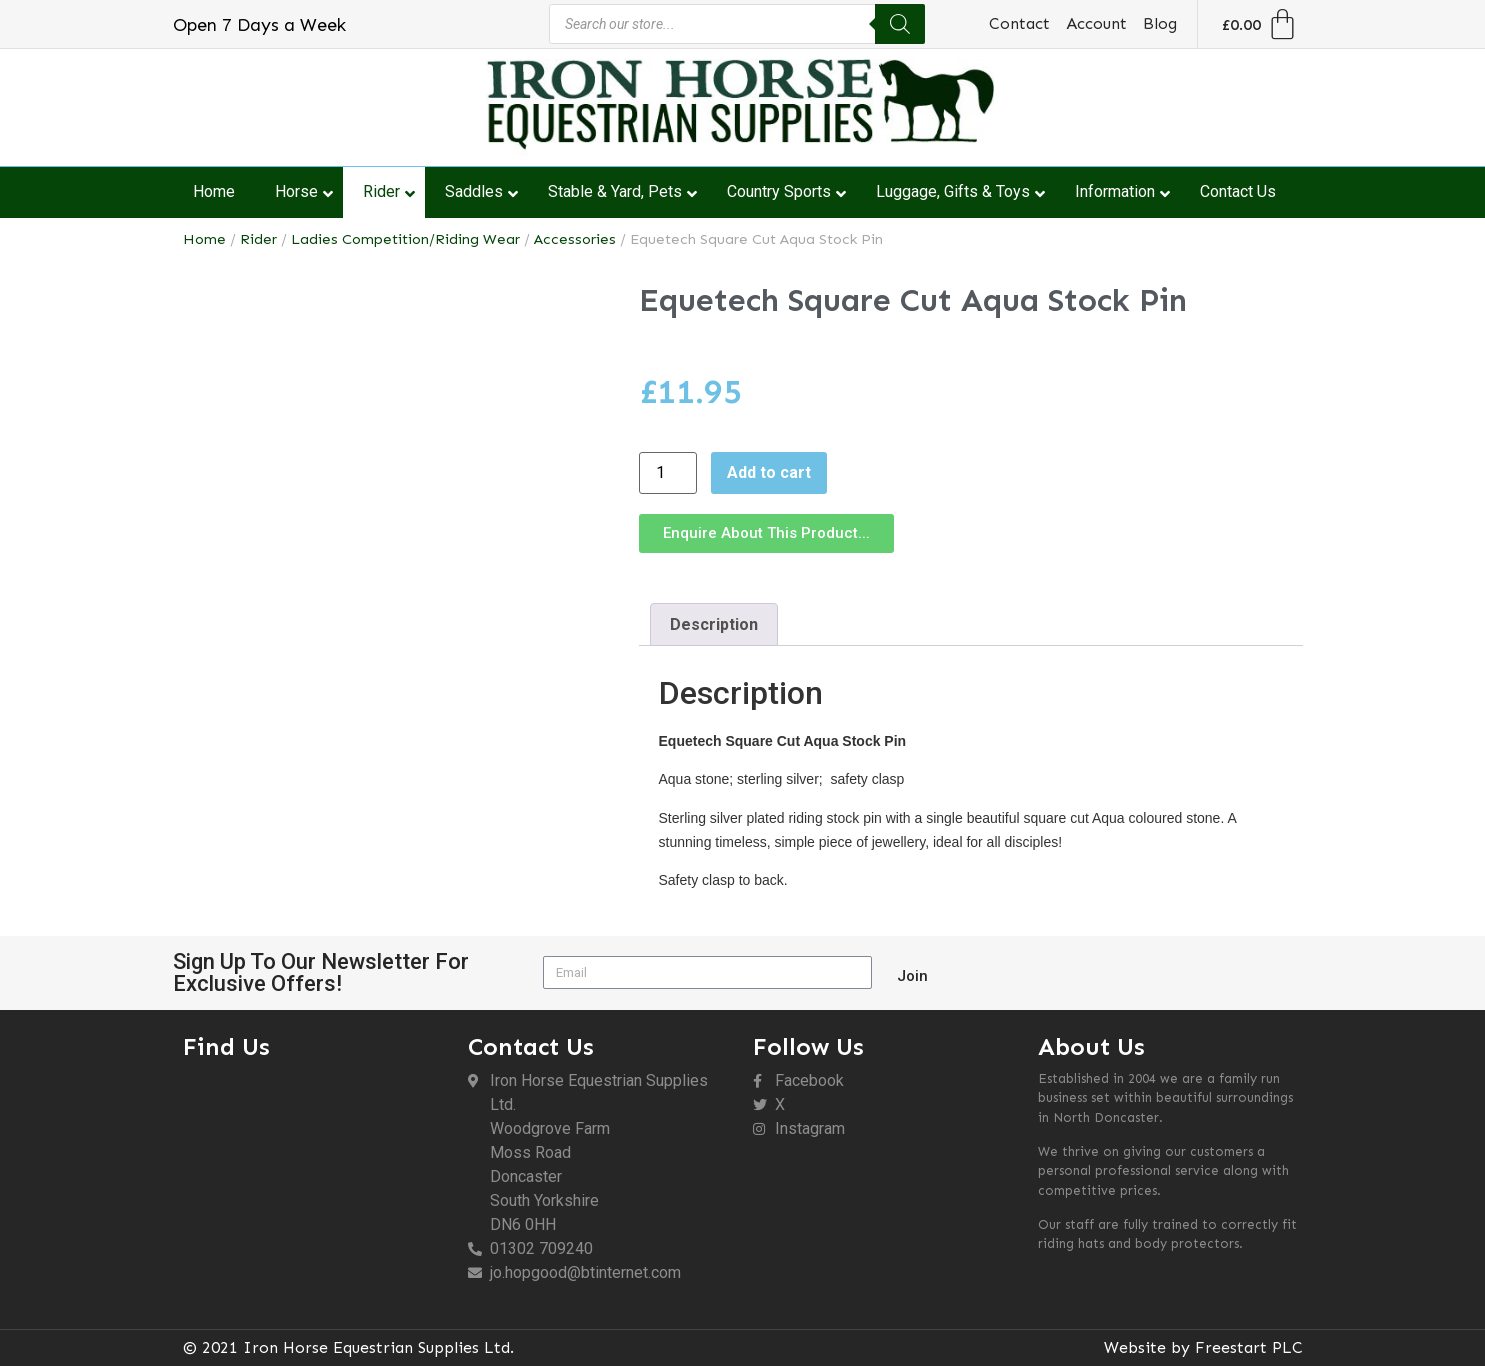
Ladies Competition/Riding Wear (405, 239)
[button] (766, 533)
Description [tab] (714, 624)
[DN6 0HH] (315, 1179)
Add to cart (769, 472)
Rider (258, 239)
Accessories (575, 239)
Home (204, 239)
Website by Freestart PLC (1203, 1347)
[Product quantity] (668, 473)
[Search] (900, 24)
